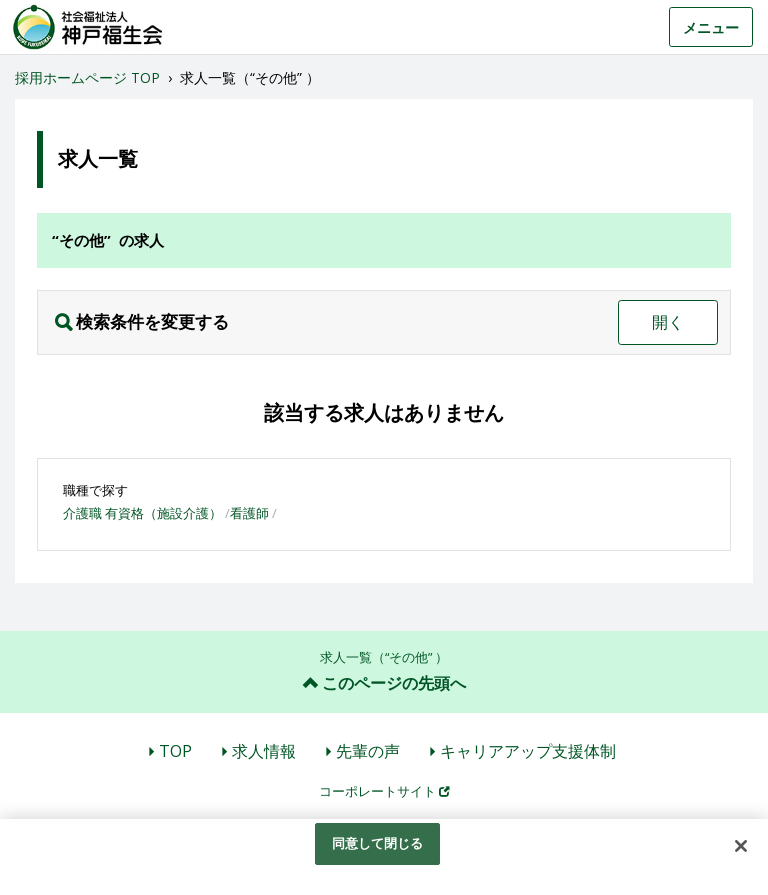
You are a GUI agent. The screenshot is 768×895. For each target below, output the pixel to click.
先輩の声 (368, 751)
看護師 (249, 513)
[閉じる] (741, 846)
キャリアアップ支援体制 (528, 751)
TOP (175, 751)
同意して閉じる (378, 843)
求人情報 (264, 751)
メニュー (711, 27)
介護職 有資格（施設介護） (142, 513)
